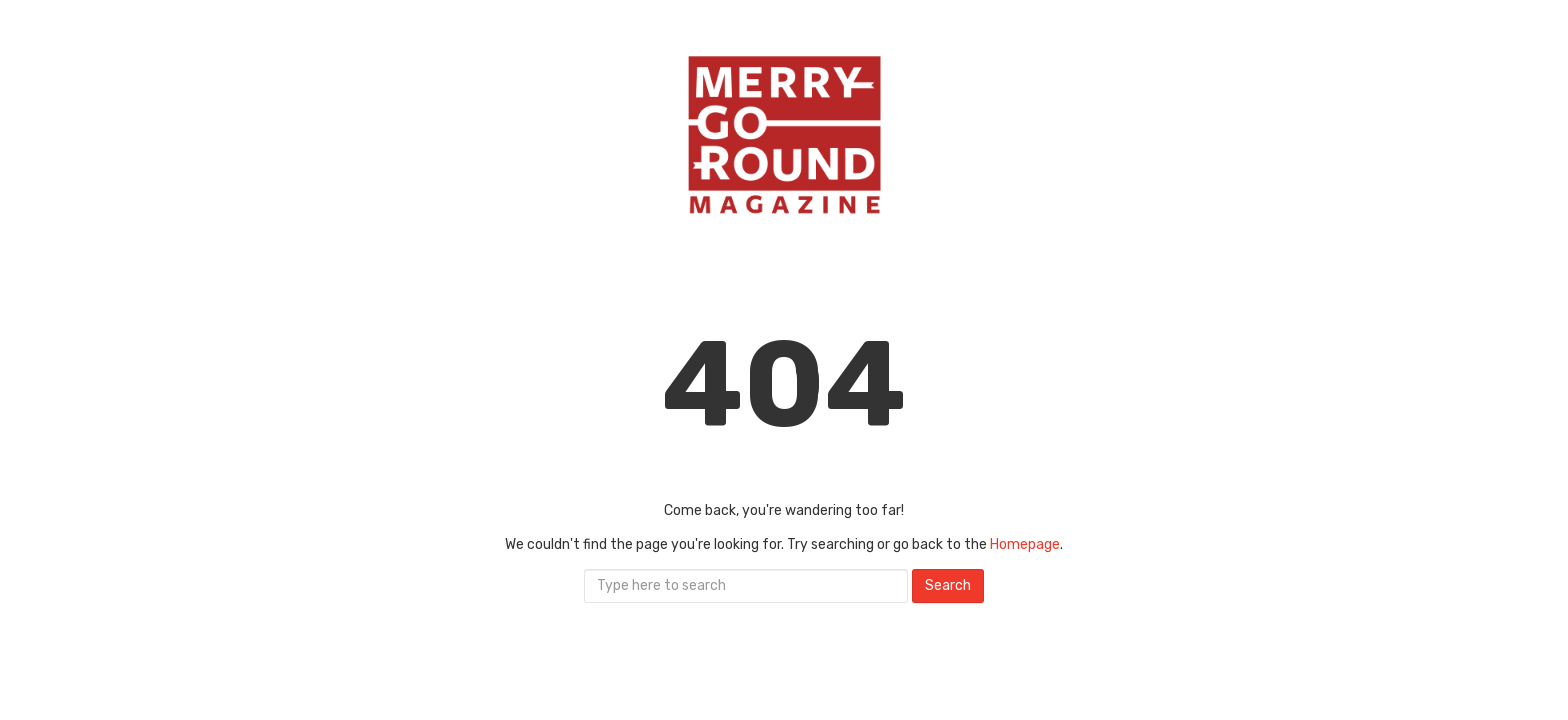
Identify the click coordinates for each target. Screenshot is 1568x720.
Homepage (1025, 544)
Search (948, 585)
